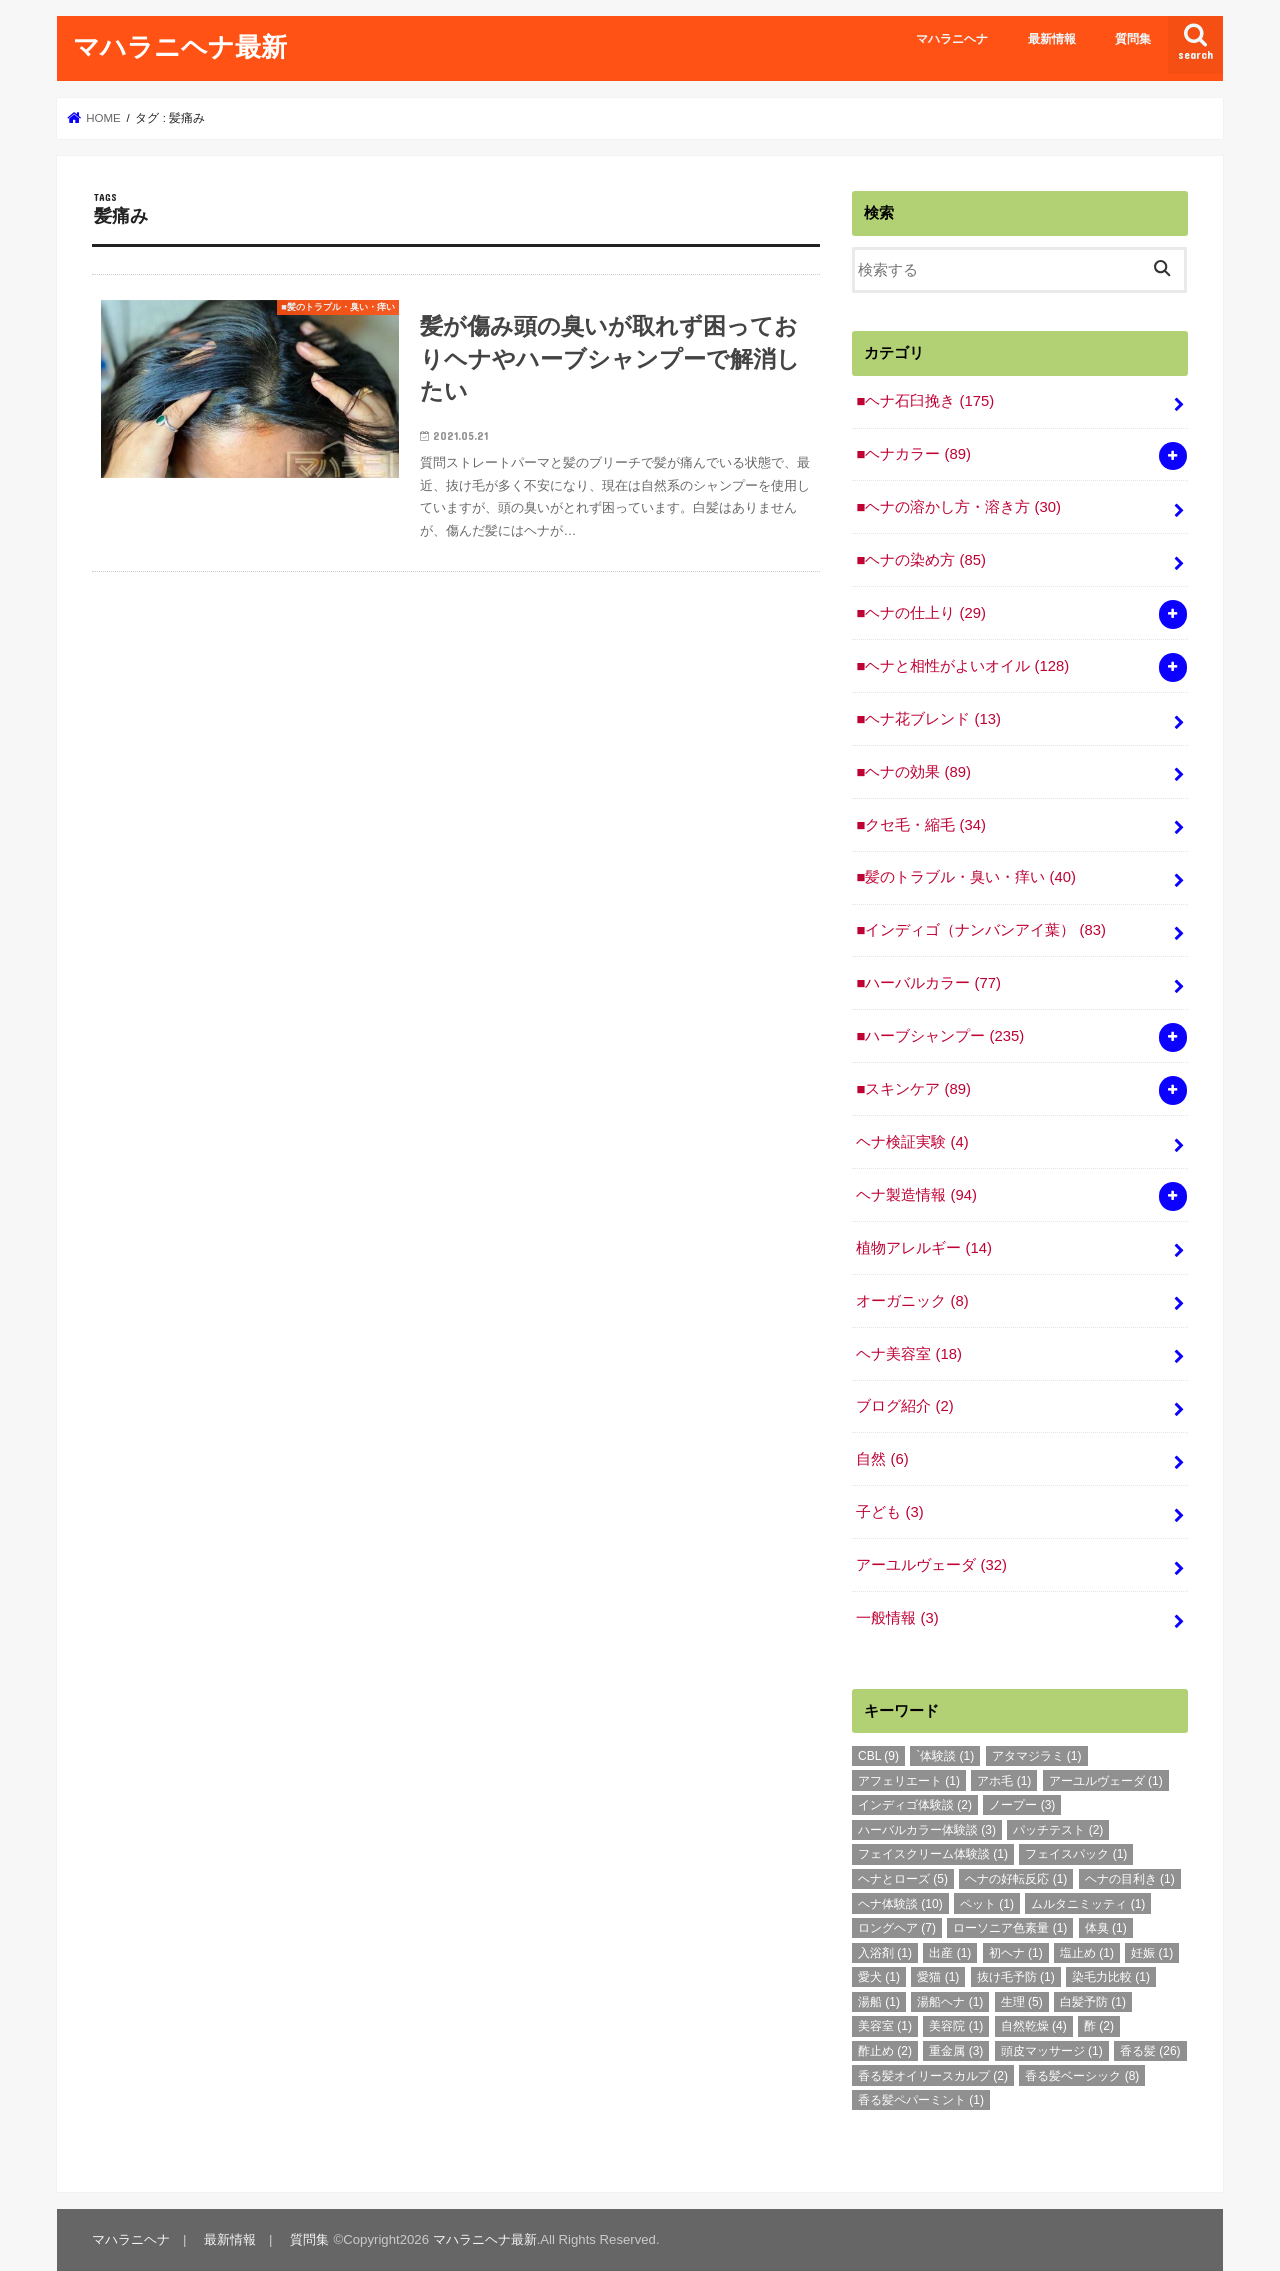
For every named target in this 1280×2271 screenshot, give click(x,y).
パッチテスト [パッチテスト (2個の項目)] (1058, 1830)
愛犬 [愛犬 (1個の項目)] (879, 1977)
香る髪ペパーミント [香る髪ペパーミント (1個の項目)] (921, 2100)
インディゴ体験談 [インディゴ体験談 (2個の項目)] (915, 1805)
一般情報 (897, 1618)
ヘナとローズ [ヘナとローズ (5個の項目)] (903, 1879)
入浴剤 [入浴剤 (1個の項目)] (885, 1953)
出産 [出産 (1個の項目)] (950, 1953)
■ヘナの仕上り (920, 613)
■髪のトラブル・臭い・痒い (965, 877)
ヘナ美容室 (909, 1354)
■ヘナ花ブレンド (928, 719)
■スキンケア (913, 1089)
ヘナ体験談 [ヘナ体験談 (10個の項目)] (900, 1904)
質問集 (1133, 39)
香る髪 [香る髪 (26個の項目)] (1150, 2051)
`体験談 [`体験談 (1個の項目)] (945, 1756)
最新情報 (1052, 39)
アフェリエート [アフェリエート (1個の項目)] (909, 1781)
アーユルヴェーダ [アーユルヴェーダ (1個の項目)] (1106, 1781)
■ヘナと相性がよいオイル (962, 666)
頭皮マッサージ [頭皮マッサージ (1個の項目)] (1052, 2051)
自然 (882, 1459)
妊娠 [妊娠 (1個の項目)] (1152, 1953)
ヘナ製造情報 (916, 1195)
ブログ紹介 (904, 1406)
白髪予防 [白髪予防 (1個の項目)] (1093, 2002)
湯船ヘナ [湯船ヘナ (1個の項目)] (950, 2002)
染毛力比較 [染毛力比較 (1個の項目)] (1111, 1977)
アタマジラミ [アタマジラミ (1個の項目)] (1037, 1756)
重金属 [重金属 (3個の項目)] (956, 2051)
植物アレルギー (924, 1248)
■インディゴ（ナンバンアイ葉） (980, 930)
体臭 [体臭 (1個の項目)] (1106, 1928)
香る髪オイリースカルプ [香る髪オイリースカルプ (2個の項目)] (933, 2076)
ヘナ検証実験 (912, 1142)
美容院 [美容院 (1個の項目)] (956, 2026)
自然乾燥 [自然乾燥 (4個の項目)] (1034, 2026)
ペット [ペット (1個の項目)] (987, 1904)
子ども (889, 1512)
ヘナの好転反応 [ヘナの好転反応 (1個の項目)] (1016, 1879)
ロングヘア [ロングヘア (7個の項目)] (897, 1928)
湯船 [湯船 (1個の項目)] (879, 2002)
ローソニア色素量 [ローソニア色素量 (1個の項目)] (1010, 1928)
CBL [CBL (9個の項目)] (878, 1756)
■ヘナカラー (913, 454)
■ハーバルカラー (928, 983)
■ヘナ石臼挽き (925, 401)
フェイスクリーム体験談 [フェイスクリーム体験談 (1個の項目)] (933, 1854)
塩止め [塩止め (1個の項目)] (1087, 1953)
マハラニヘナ (952, 39)
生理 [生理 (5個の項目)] (1022, 2002)
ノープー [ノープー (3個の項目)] (1022, 1805)
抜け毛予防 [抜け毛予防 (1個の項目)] (1016, 1977)
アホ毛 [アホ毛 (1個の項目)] (1004, 1781)
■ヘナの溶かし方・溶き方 (958, 507)
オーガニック (912, 1301)
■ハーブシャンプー (940, 1036)
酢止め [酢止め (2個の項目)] (885, 2051)
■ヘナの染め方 (920, 560)
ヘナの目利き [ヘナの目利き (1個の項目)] (1130, 1879)
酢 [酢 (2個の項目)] (1099, 2026)
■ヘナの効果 (913, 772)
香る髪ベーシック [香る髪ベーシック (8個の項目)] (1082, 2076)
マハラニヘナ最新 (180, 45)
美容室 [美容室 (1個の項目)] (885, 2026)
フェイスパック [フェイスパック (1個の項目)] (1076, 1854)
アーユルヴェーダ (931, 1565)
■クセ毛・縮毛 (920, 825)
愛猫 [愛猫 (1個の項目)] (938, 1977)
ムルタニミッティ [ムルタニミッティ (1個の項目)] (1088, 1904)
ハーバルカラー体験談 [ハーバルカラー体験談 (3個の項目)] (927, 1830)
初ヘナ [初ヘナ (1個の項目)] (1016, 1953)
